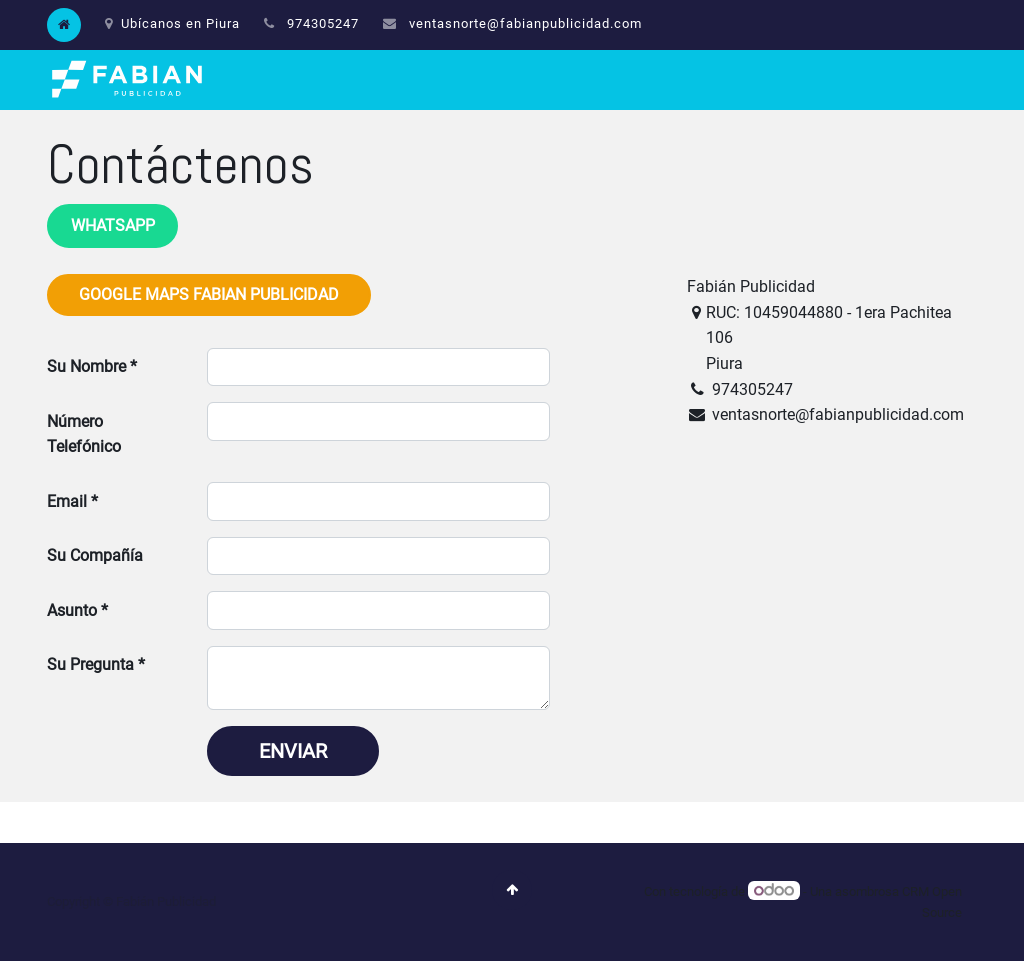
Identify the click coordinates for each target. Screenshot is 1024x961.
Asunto (72, 610)
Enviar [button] (293, 751)
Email (67, 501)
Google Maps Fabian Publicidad (209, 294)
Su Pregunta (90, 664)
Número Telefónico (84, 434)
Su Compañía (95, 555)
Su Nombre (86, 366)
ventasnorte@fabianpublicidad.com (525, 23)
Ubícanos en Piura (172, 23)
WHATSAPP (113, 225)
